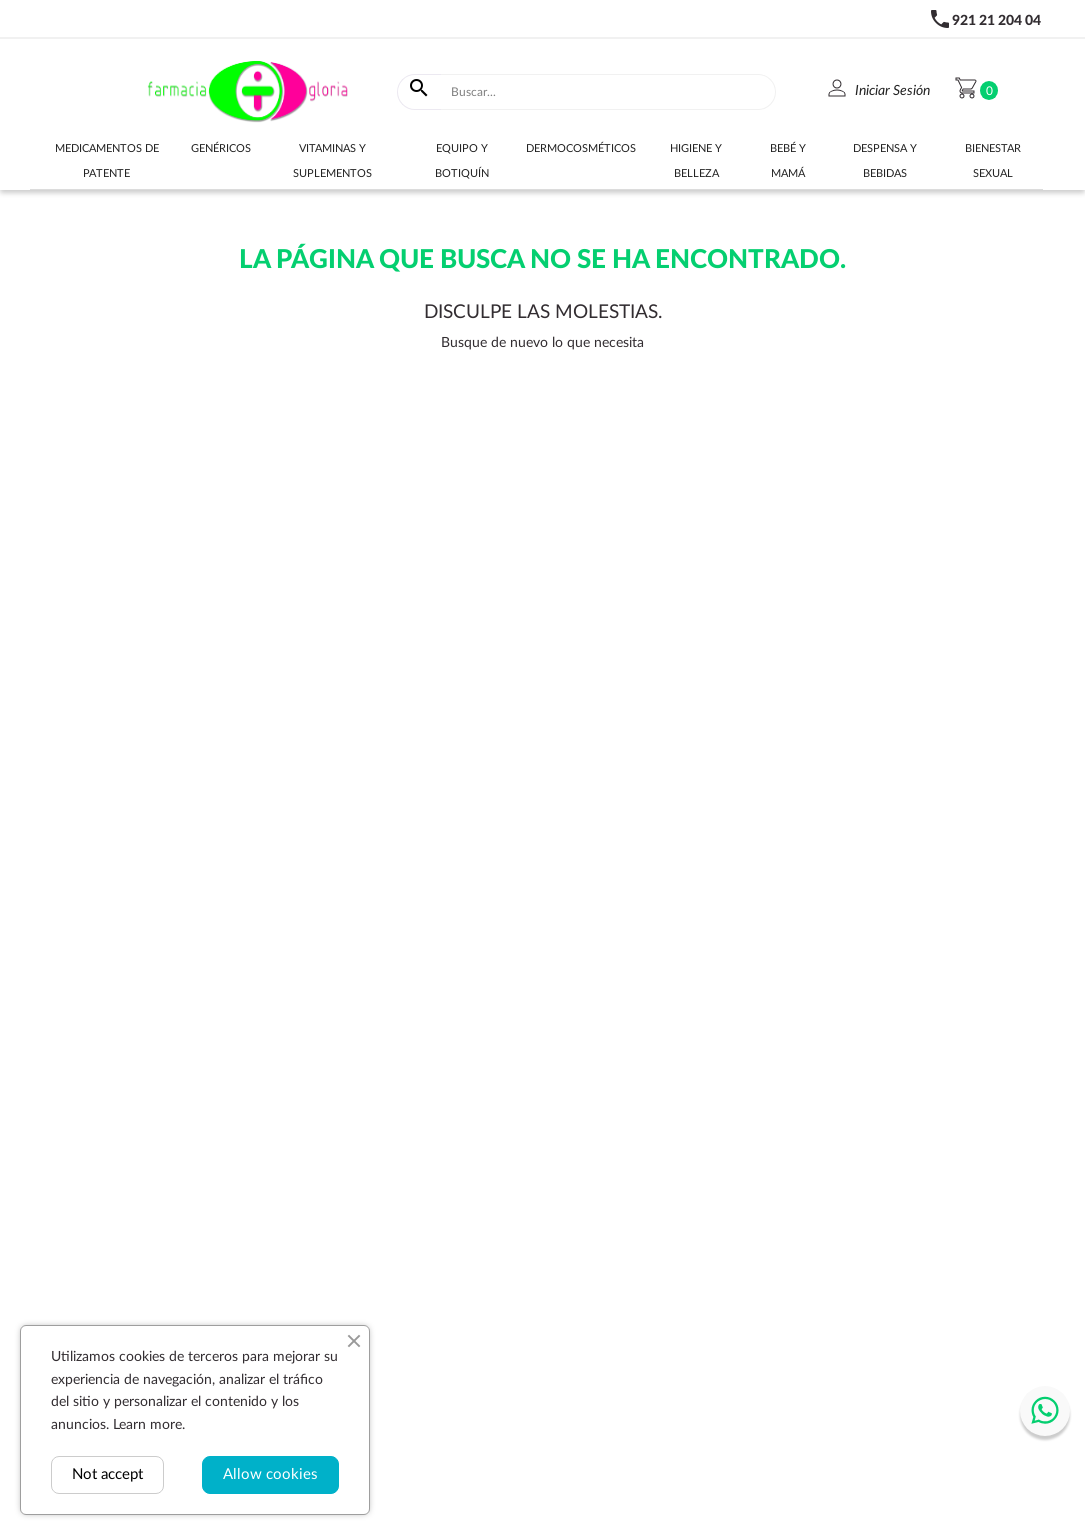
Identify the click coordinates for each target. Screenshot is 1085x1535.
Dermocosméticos (581, 148)
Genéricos (221, 148)
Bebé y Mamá (788, 161)
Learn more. (149, 1425)
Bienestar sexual (993, 161)
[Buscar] (609, 92)
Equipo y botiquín (462, 161)
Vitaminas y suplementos (332, 161)
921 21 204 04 (996, 21)
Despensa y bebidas (885, 161)
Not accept (107, 1474)
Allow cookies (270, 1474)
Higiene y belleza (696, 161)
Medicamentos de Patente (107, 161)
